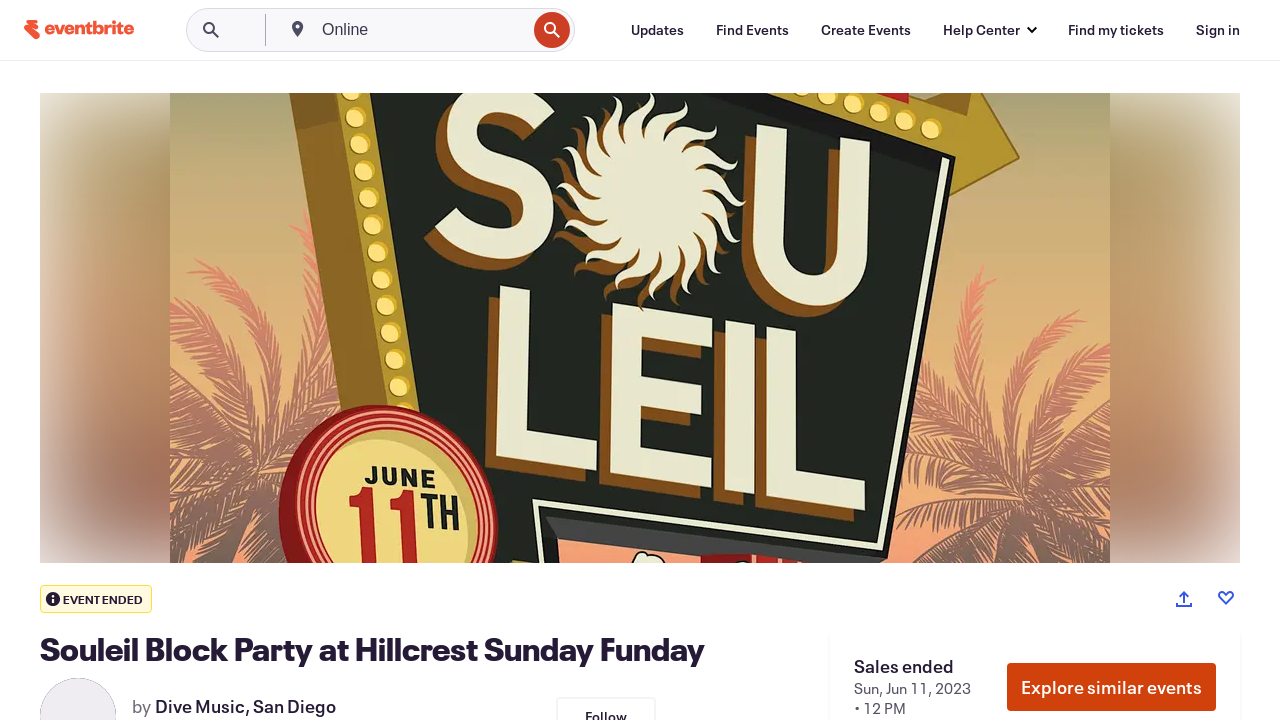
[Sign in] (1218, 30)
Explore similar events (1111, 687)
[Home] (79, 29)
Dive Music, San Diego (245, 706)
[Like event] (1226, 598)
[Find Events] (752, 30)
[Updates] (657, 30)
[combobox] (422, 30)
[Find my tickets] (1116, 30)
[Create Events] (866, 30)
